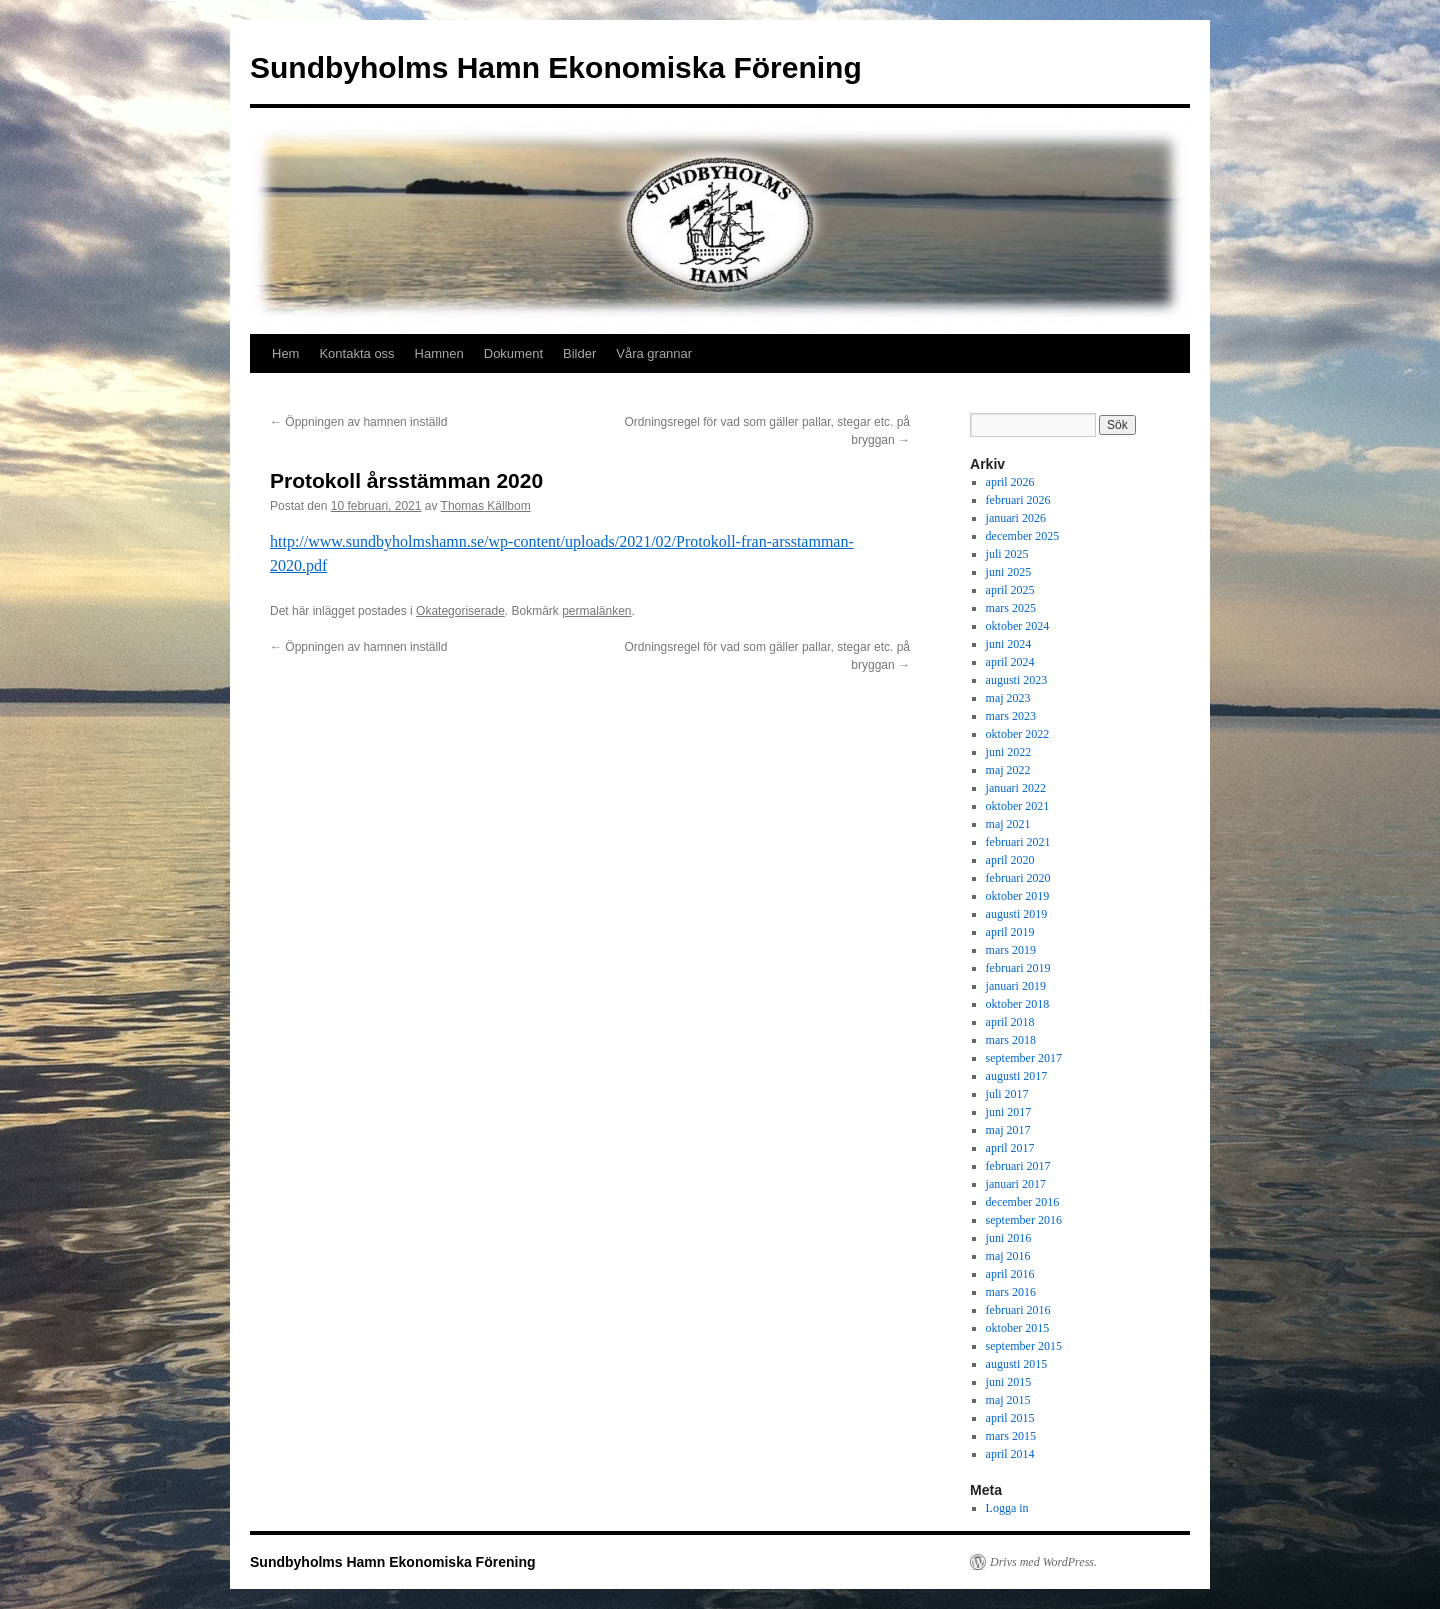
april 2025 (1010, 590)
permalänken (596, 611)
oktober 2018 (1018, 1004)
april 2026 (1010, 482)
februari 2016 (1018, 1310)
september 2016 (1024, 1220)
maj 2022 (1008, 770)
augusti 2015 (1017, 1364)
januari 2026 (1016, 518)
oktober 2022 (1018, 734)
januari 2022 (1016, 788)
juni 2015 (1009, 1382)
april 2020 (1010, 860)
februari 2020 (1018, 878)
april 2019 (1010, 932)
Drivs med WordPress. (1043, 1562)
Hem (285, 353)
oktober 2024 (1018, 626)
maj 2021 (1008, 824)
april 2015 (1010, 1418)
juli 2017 (1007, 1094)
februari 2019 (1018, 968)
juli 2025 (1007, 554)
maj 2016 (1008, 1256)
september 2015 (1024, 1346)
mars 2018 (1011, 1040)
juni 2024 (1009, 644)
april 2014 (1010, 1454)
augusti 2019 (1017, 914)
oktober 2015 (1018, 1328)
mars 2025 (1011, 608)
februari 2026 (1018, 500)
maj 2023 (1008, 698)
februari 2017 (1018, 1166)
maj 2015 (1008, 1400)
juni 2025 (1009, 572)
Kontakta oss (356, 353)
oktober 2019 (1018, 896)
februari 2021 (1018, 842)
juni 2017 (1009, 1112)
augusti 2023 (1017, 680)
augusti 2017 (1017, 1076)
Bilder (579, 353)
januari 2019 (1016, 986)
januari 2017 (1016, 1184)
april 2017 (1010, 1148)
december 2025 (1023, 536)
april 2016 (1010, 1274)
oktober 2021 (1018, 806)
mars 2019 (1011, 950)
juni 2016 (1009, 1238)
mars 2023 (1011, 716)
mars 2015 (1011, 1436)
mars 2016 (1011, 1292)
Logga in (1007, 1508)
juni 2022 (1009, 752)
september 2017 (1024, 1058)
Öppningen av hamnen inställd (358, 422)
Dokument (513, 353)
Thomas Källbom (486, 506)
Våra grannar (654, 353)
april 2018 (1010, 1022)
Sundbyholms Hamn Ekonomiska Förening (556, 67)
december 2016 (1023, 1202)
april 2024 (1010, 662)
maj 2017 (1008, 1130)
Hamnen (439, 353)
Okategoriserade (460, 611)
